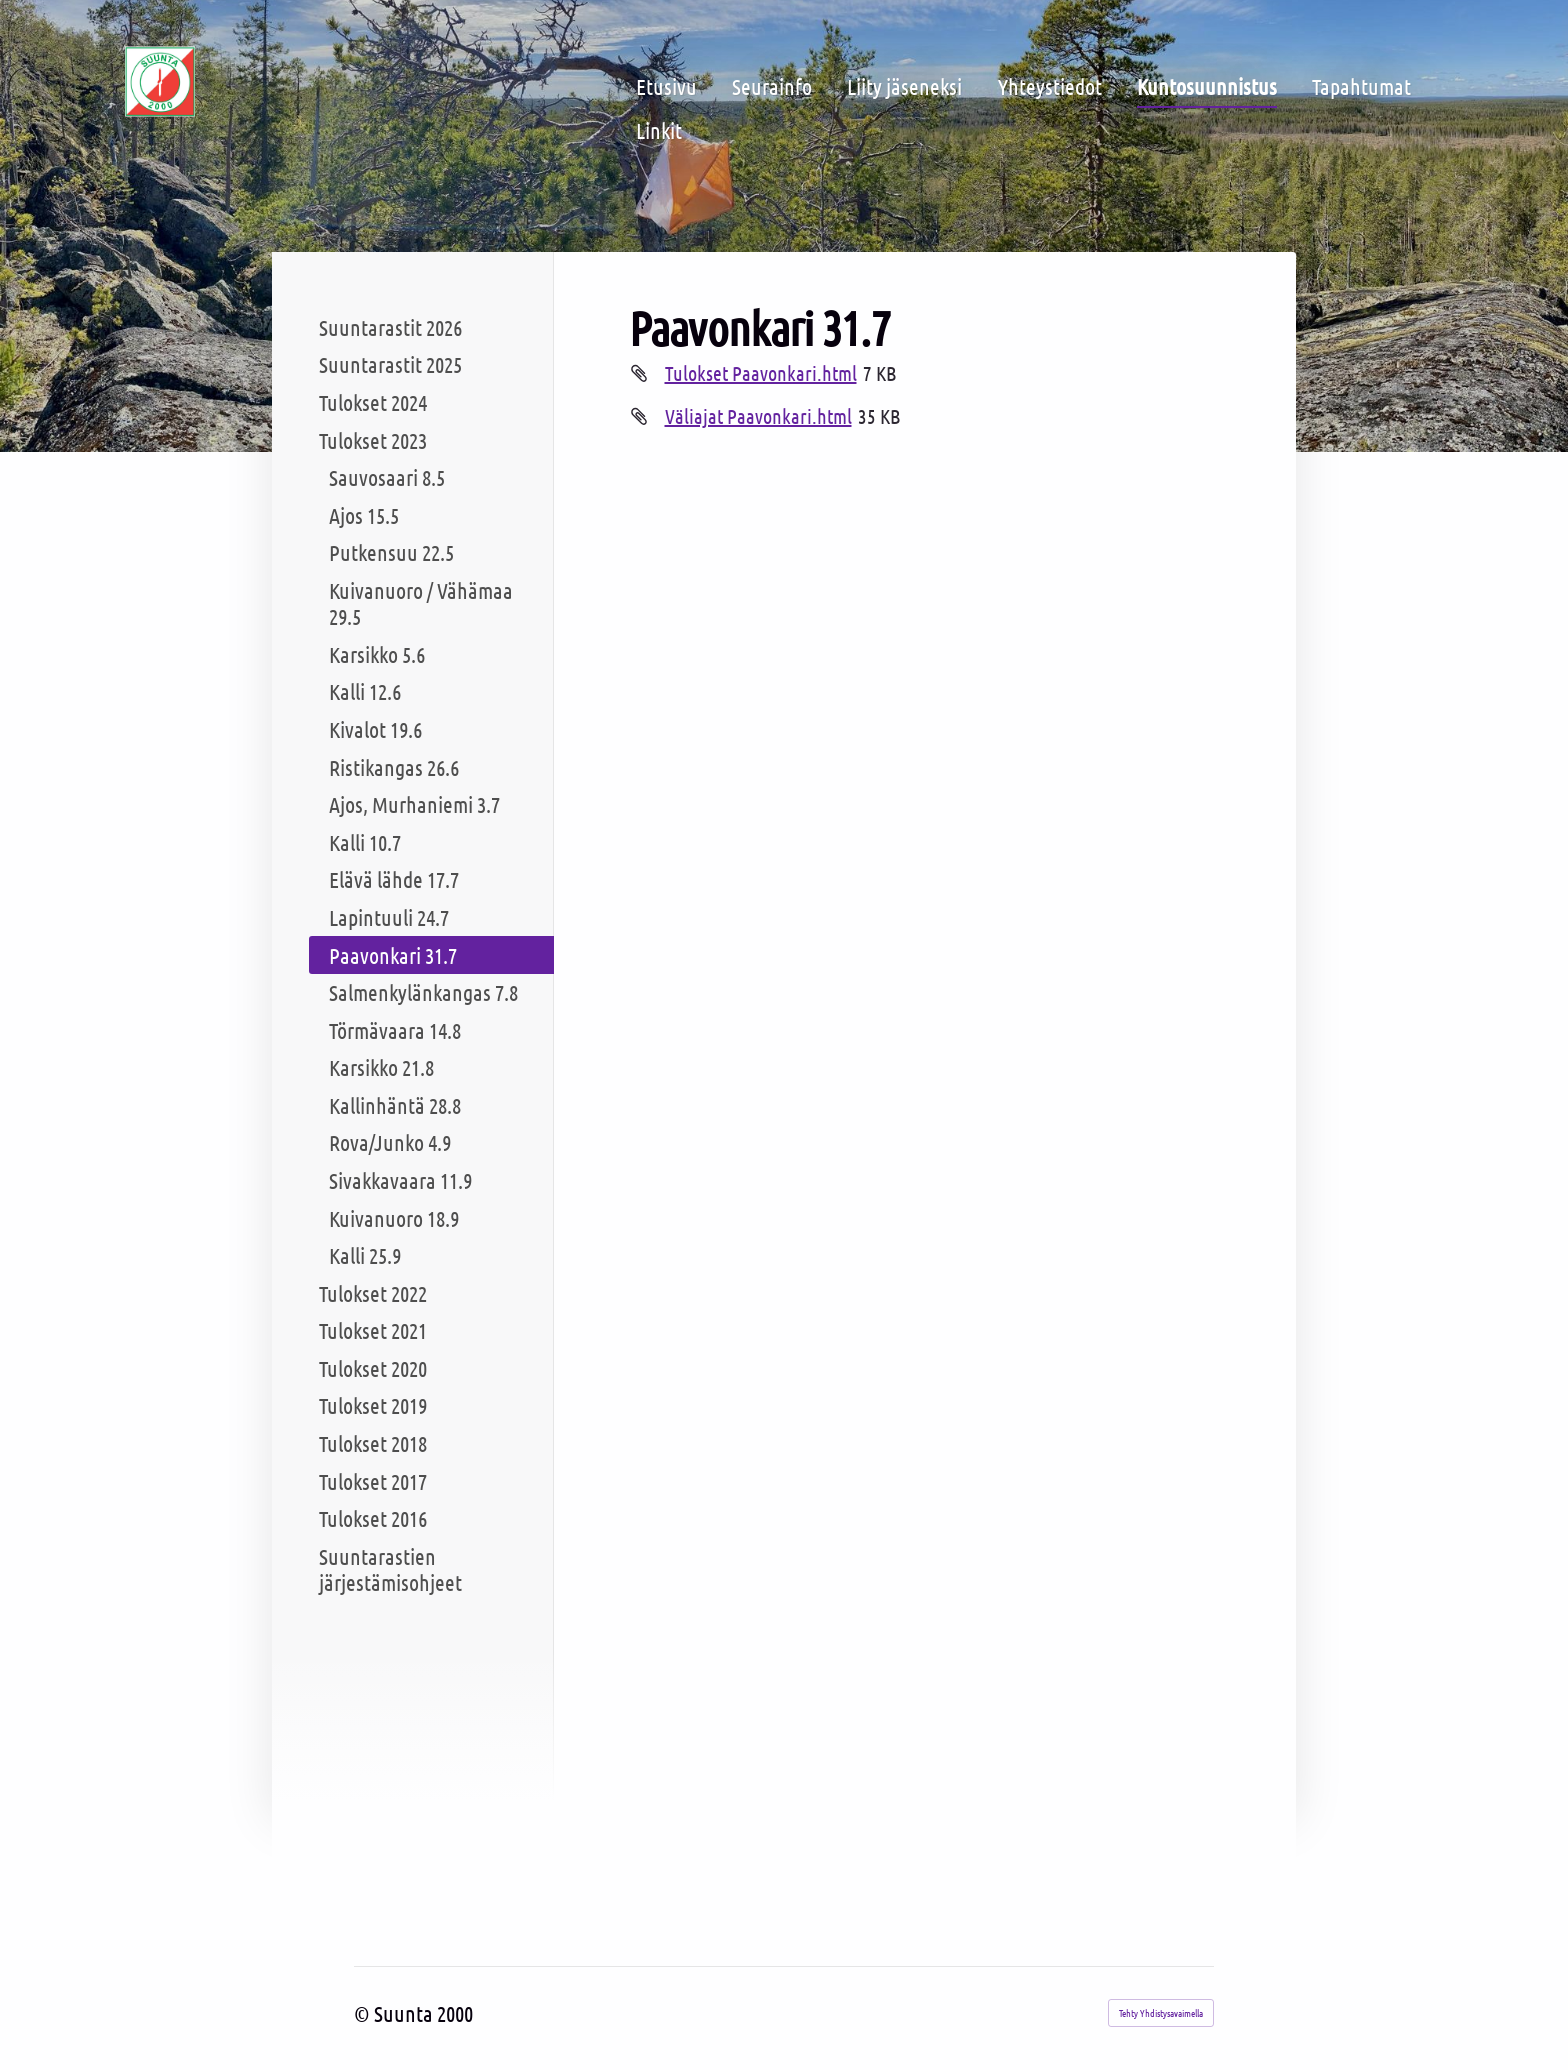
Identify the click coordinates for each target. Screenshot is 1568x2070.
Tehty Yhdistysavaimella (1161, 2012)
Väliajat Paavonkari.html (758, 416)
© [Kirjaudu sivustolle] (364, 2013)
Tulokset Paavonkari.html (761, 373)
